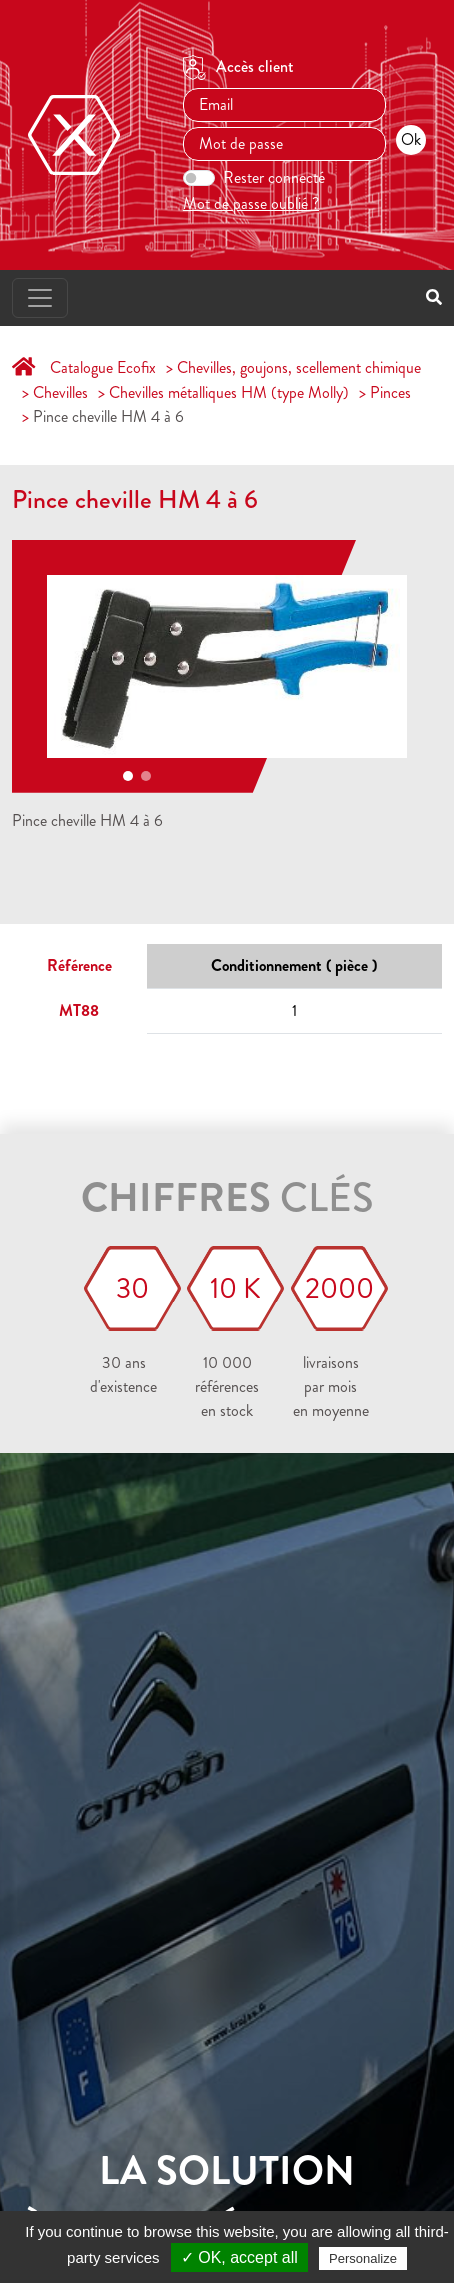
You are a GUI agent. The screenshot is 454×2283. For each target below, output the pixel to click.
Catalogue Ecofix (103, 367)
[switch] (199, 178)
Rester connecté (274, 177)
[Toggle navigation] (40, 298)
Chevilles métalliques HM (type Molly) (229, 392)
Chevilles (60, 392)
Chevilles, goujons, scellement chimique (299, 367)
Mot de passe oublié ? (251, 203)
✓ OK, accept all (239, 2257)
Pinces (390, 392)
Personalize (363, 2258)
